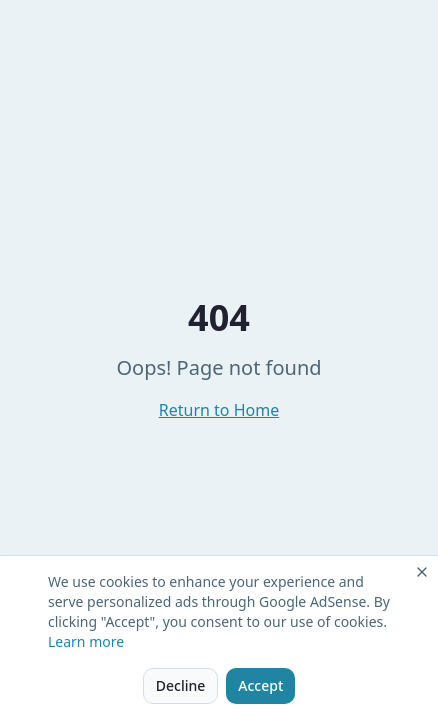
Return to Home (219, 410)
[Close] (422, 572)
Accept (260, 685)
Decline (181, 685)
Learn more (86, 641)
